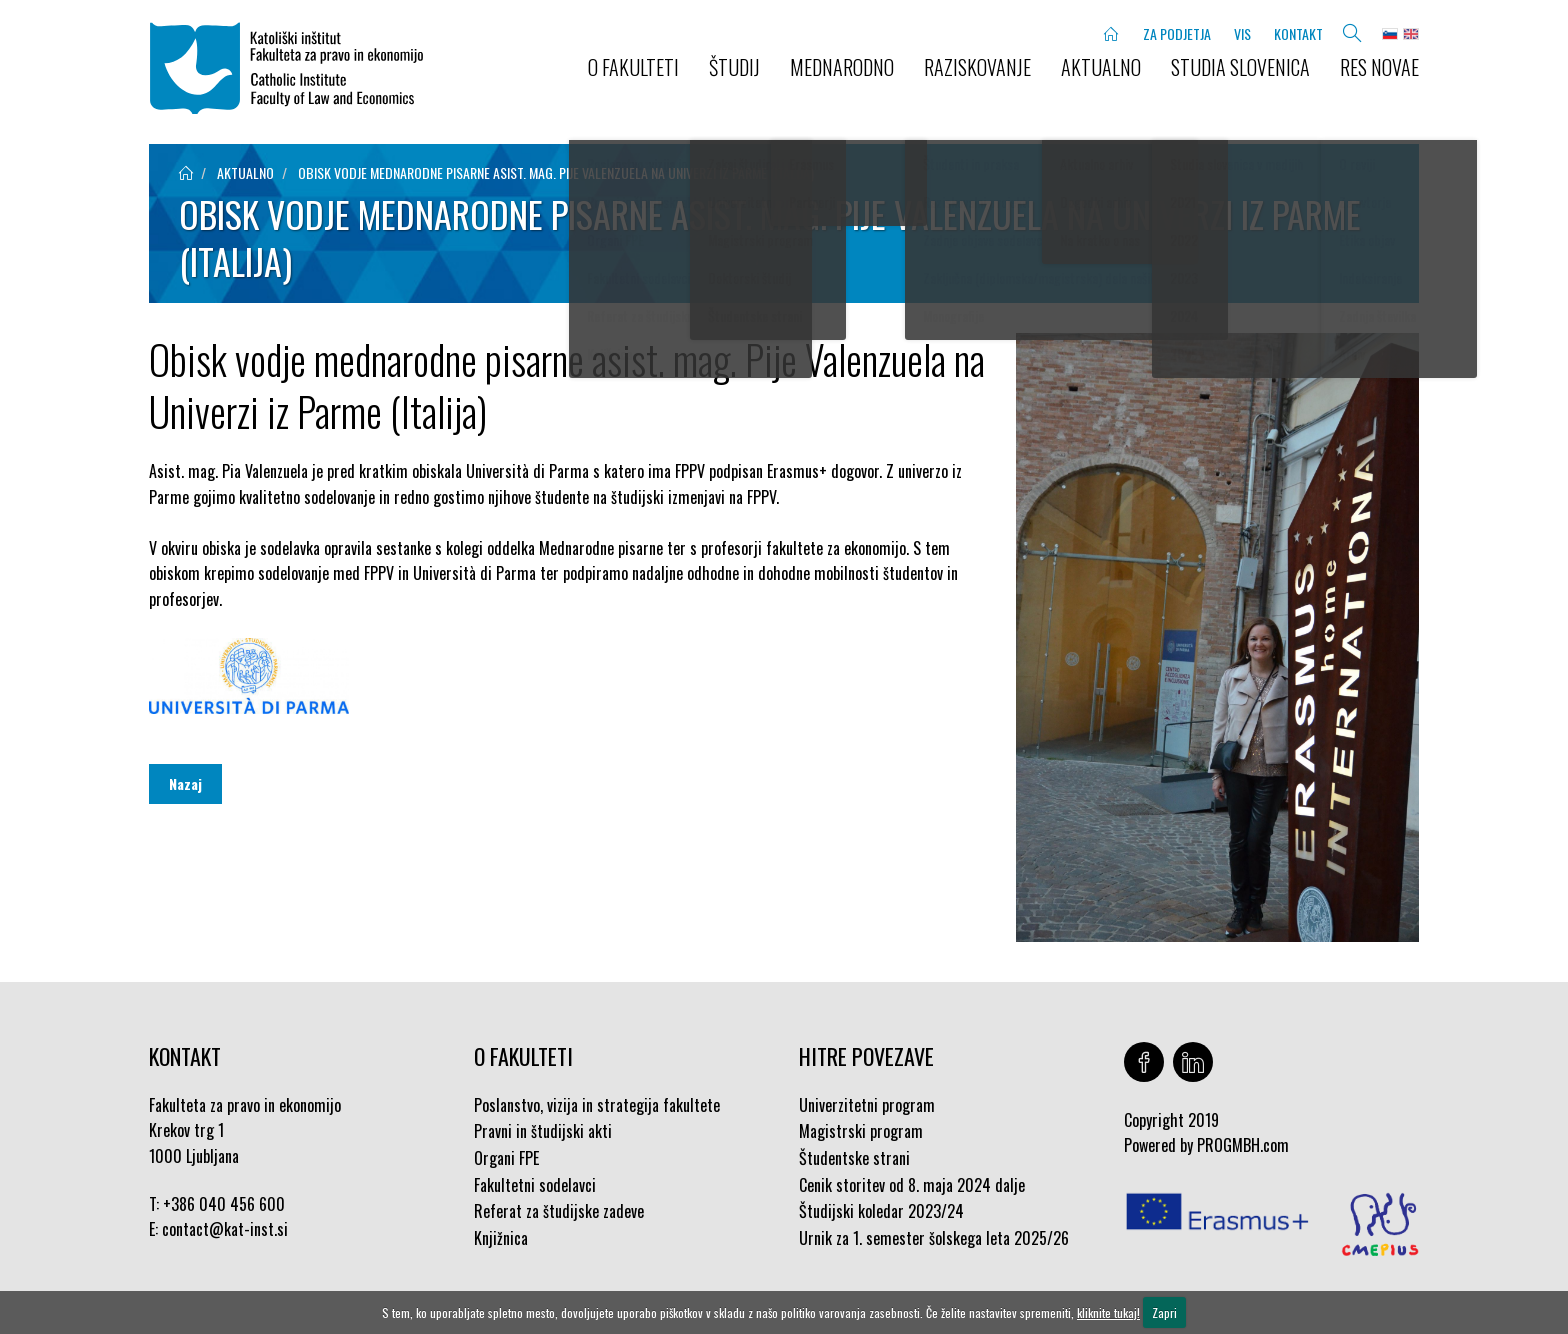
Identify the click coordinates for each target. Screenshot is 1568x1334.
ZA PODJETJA (1177, 33)
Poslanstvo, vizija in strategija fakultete (597, 1105)
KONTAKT (1298, 33)
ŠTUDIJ (734, 67)
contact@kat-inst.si (225, 1229)
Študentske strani (854, 1158)
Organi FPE (506, 1158)
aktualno (245, 172)
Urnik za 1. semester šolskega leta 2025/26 (934, 1238)
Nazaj (185, 783)
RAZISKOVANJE (977, 67)
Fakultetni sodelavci (535, 1185)
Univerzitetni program (867, 1105)
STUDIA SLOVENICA (1240, 67)
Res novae (1379, 67)
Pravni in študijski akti (543, 1131)
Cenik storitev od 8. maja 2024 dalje (912, 1185)
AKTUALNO (1101, 67)
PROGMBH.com (1243, 1145)
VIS (1242, 33)
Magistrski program (861, 1131)
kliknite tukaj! (1108, 1312)
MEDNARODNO (842, 67)
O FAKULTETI (633, 67)
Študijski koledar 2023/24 (881, 1211)
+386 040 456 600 (224, 1204)
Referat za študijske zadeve (559, 1211)
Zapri (1164, 1312)
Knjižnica (501, 1238)
